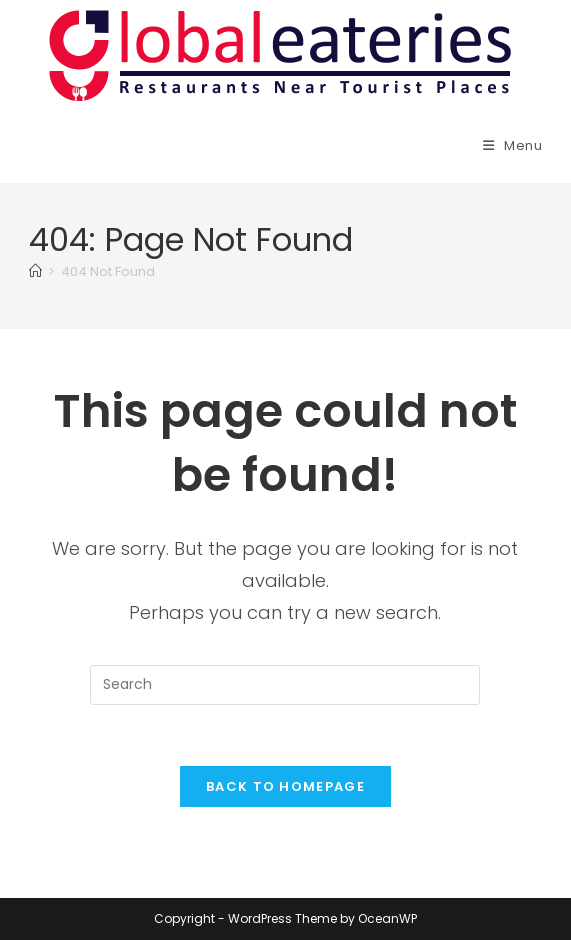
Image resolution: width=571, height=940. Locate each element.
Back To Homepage (285, 786)
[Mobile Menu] (513, 145)
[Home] (35, 271)
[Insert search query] (285, 685)
